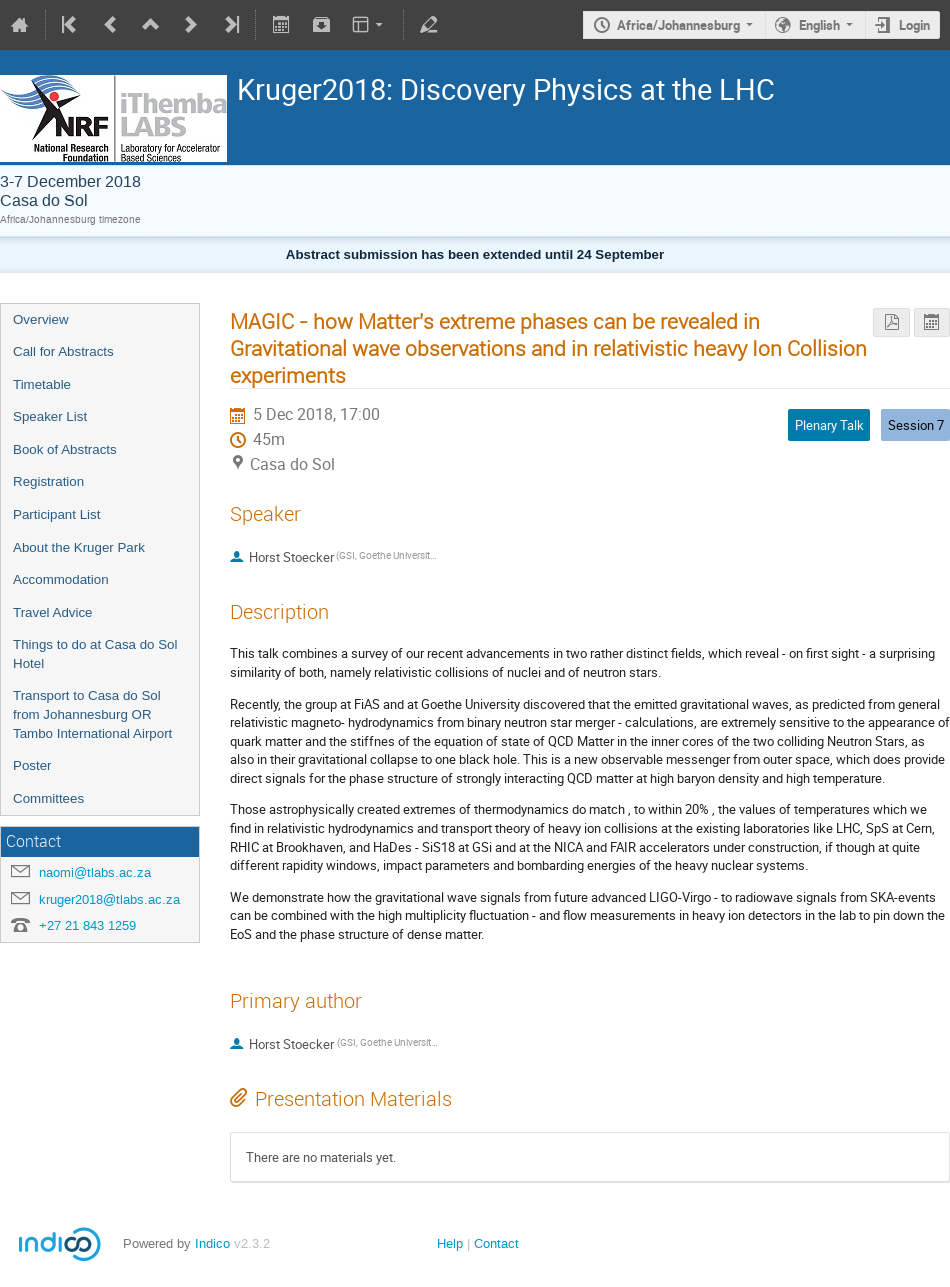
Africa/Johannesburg (678, 25)
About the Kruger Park (79, 547)
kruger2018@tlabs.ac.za (109, 899)
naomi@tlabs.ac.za (95, 872)
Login (914, 25)
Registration (48, 481)
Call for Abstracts (63, 351)
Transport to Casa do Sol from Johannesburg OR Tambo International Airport (92, 714)
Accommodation (61, 579)
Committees (48, 798)
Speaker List (50, 416)
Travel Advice (53, 612)
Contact (496, 1243)
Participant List (56, 514)
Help (450, 1243)
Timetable (42, 384)
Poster (32, 765)
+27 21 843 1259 (87, 925)
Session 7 (916, 425)
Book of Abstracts (65, 449)
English (819, 25)
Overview (41, 319)
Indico (212, 1243)
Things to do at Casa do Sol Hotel (95, 654)
